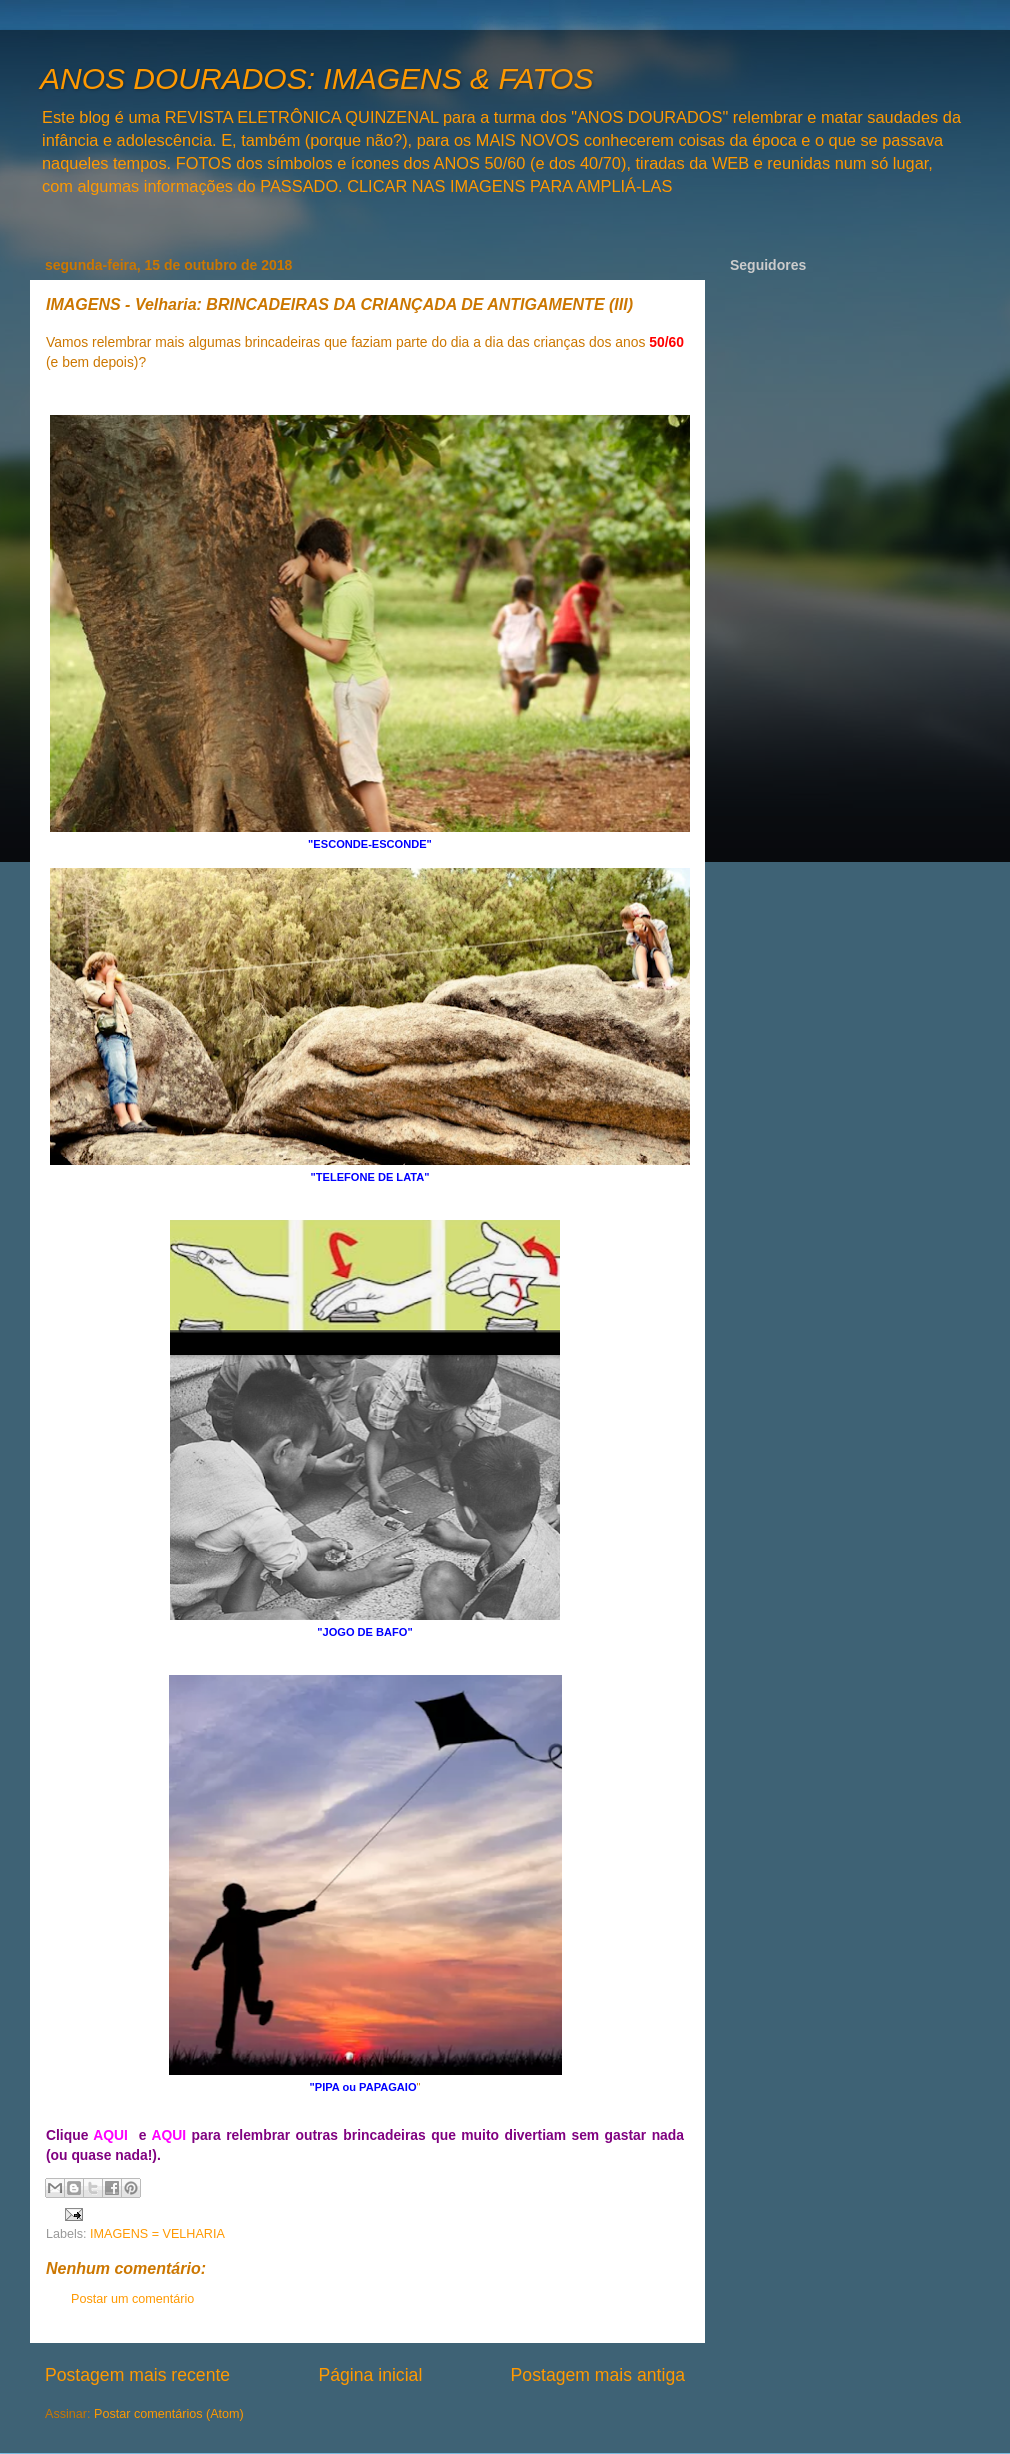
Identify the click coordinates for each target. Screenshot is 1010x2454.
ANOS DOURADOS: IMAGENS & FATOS (316, 78)
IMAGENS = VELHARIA (157, 2234)
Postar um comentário (132, 2299)
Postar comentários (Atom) (169, 2414)
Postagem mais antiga (598, 2375)
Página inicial (370, 2375)
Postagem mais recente (137, 2375)
